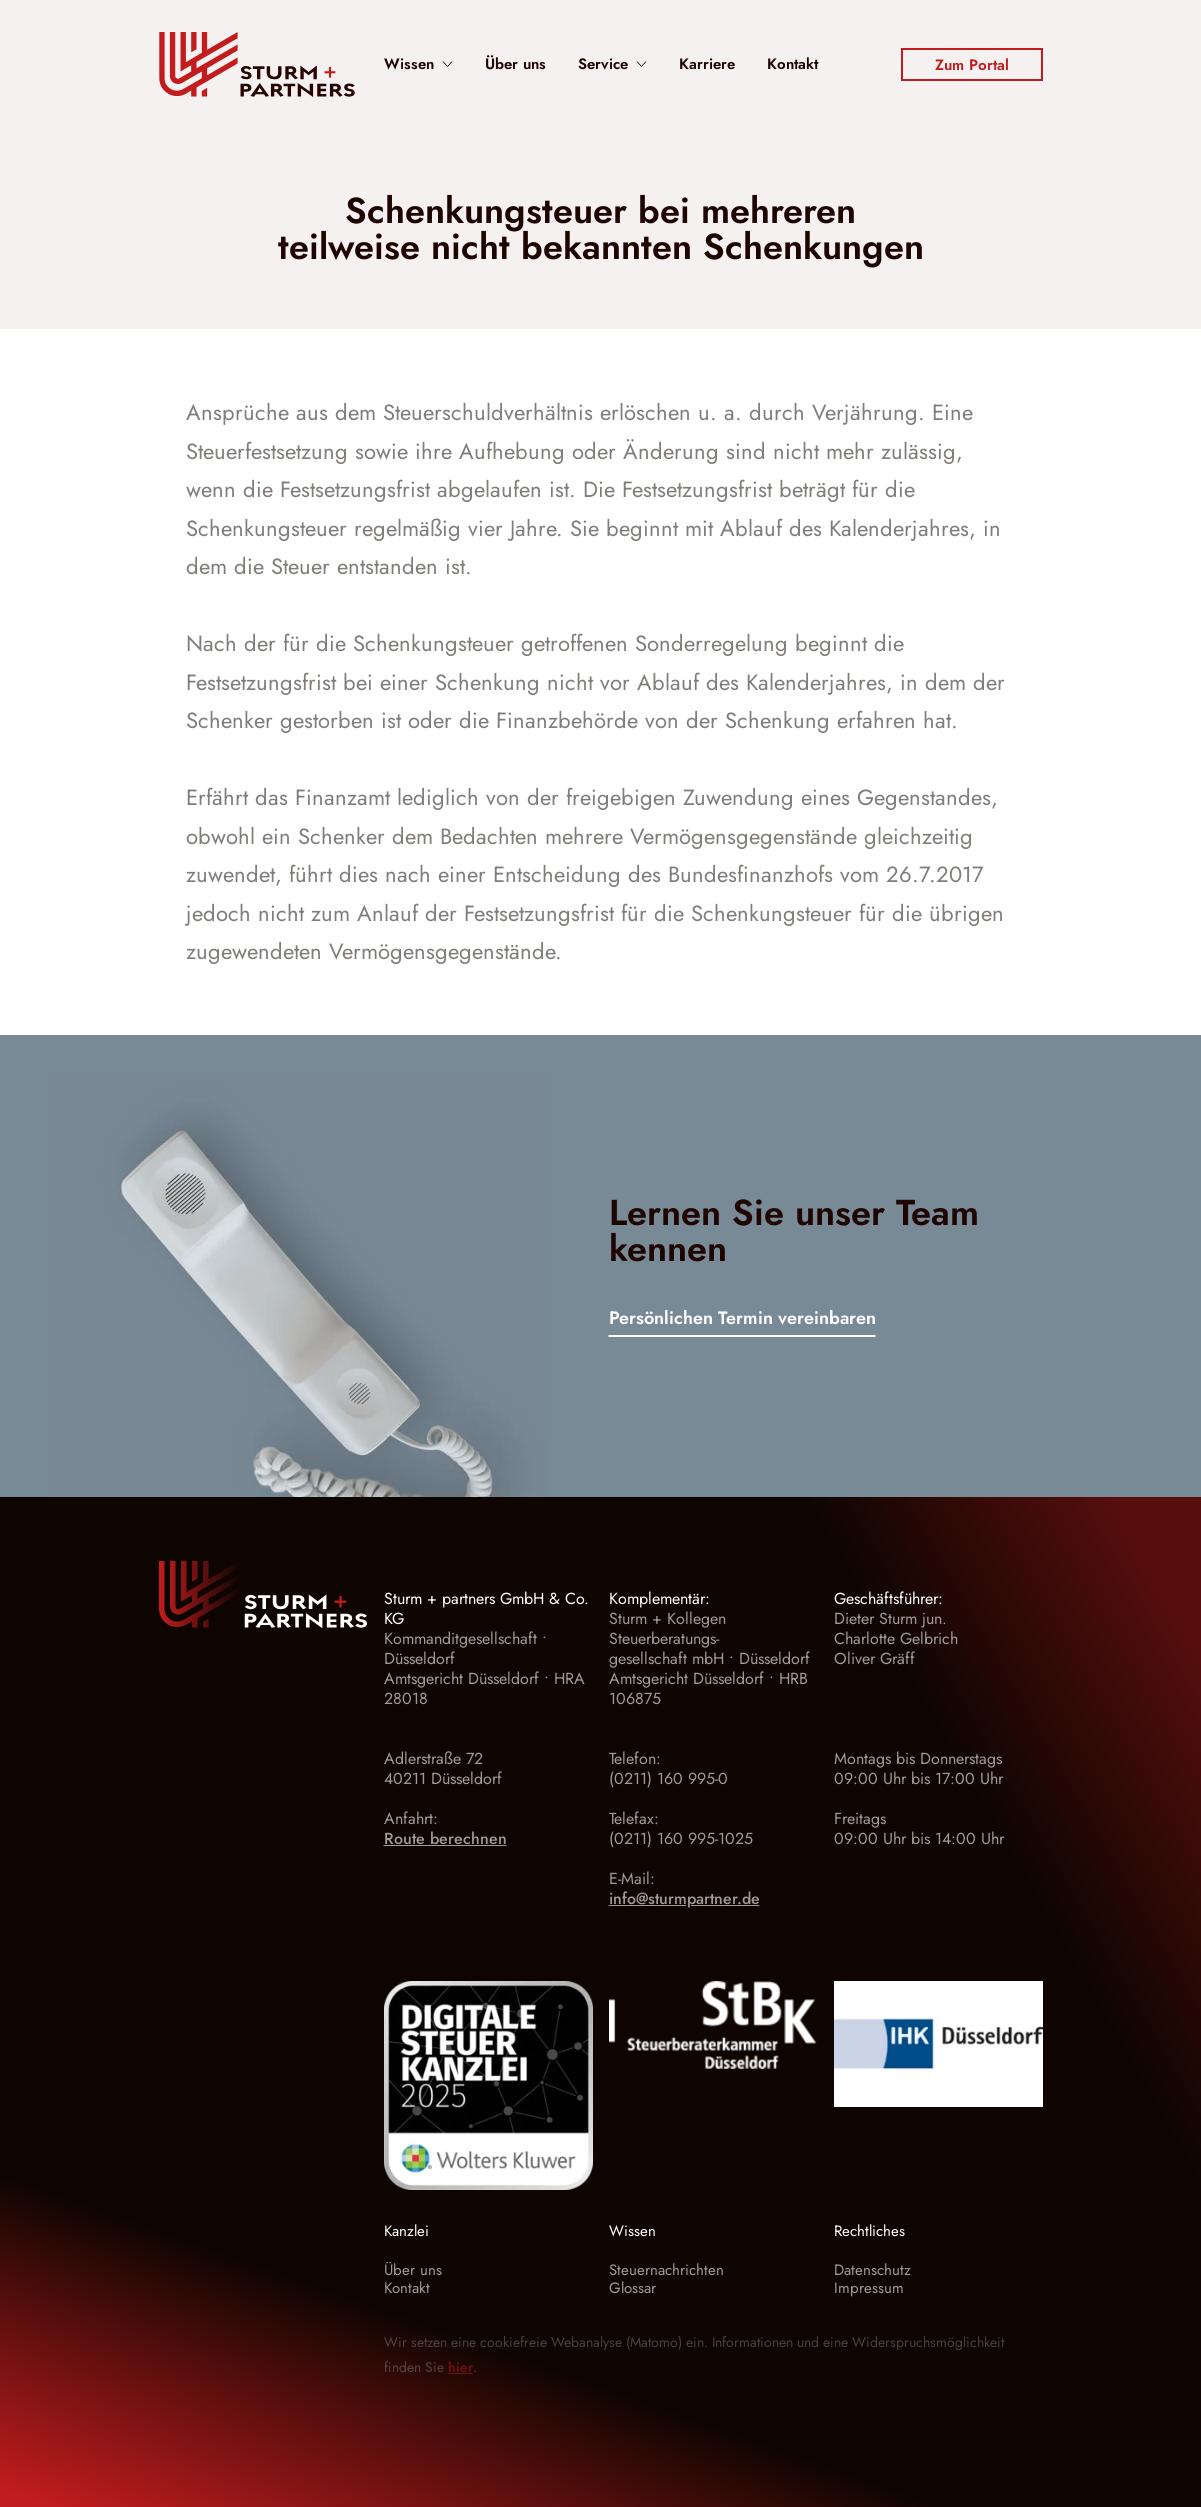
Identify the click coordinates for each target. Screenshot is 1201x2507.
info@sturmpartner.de (684, 1898)
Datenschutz (872, 2270)
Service (612, 64)
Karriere (707, 64)
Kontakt (792, 64)
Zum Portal (972, 65)
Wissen (418, 64)
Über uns (515, 64)
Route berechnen (445, 1838)
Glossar (632, 2288)
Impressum (869, 2288)
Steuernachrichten (666, 2270)
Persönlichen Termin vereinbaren (742, 1320)
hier (460, 2367)
